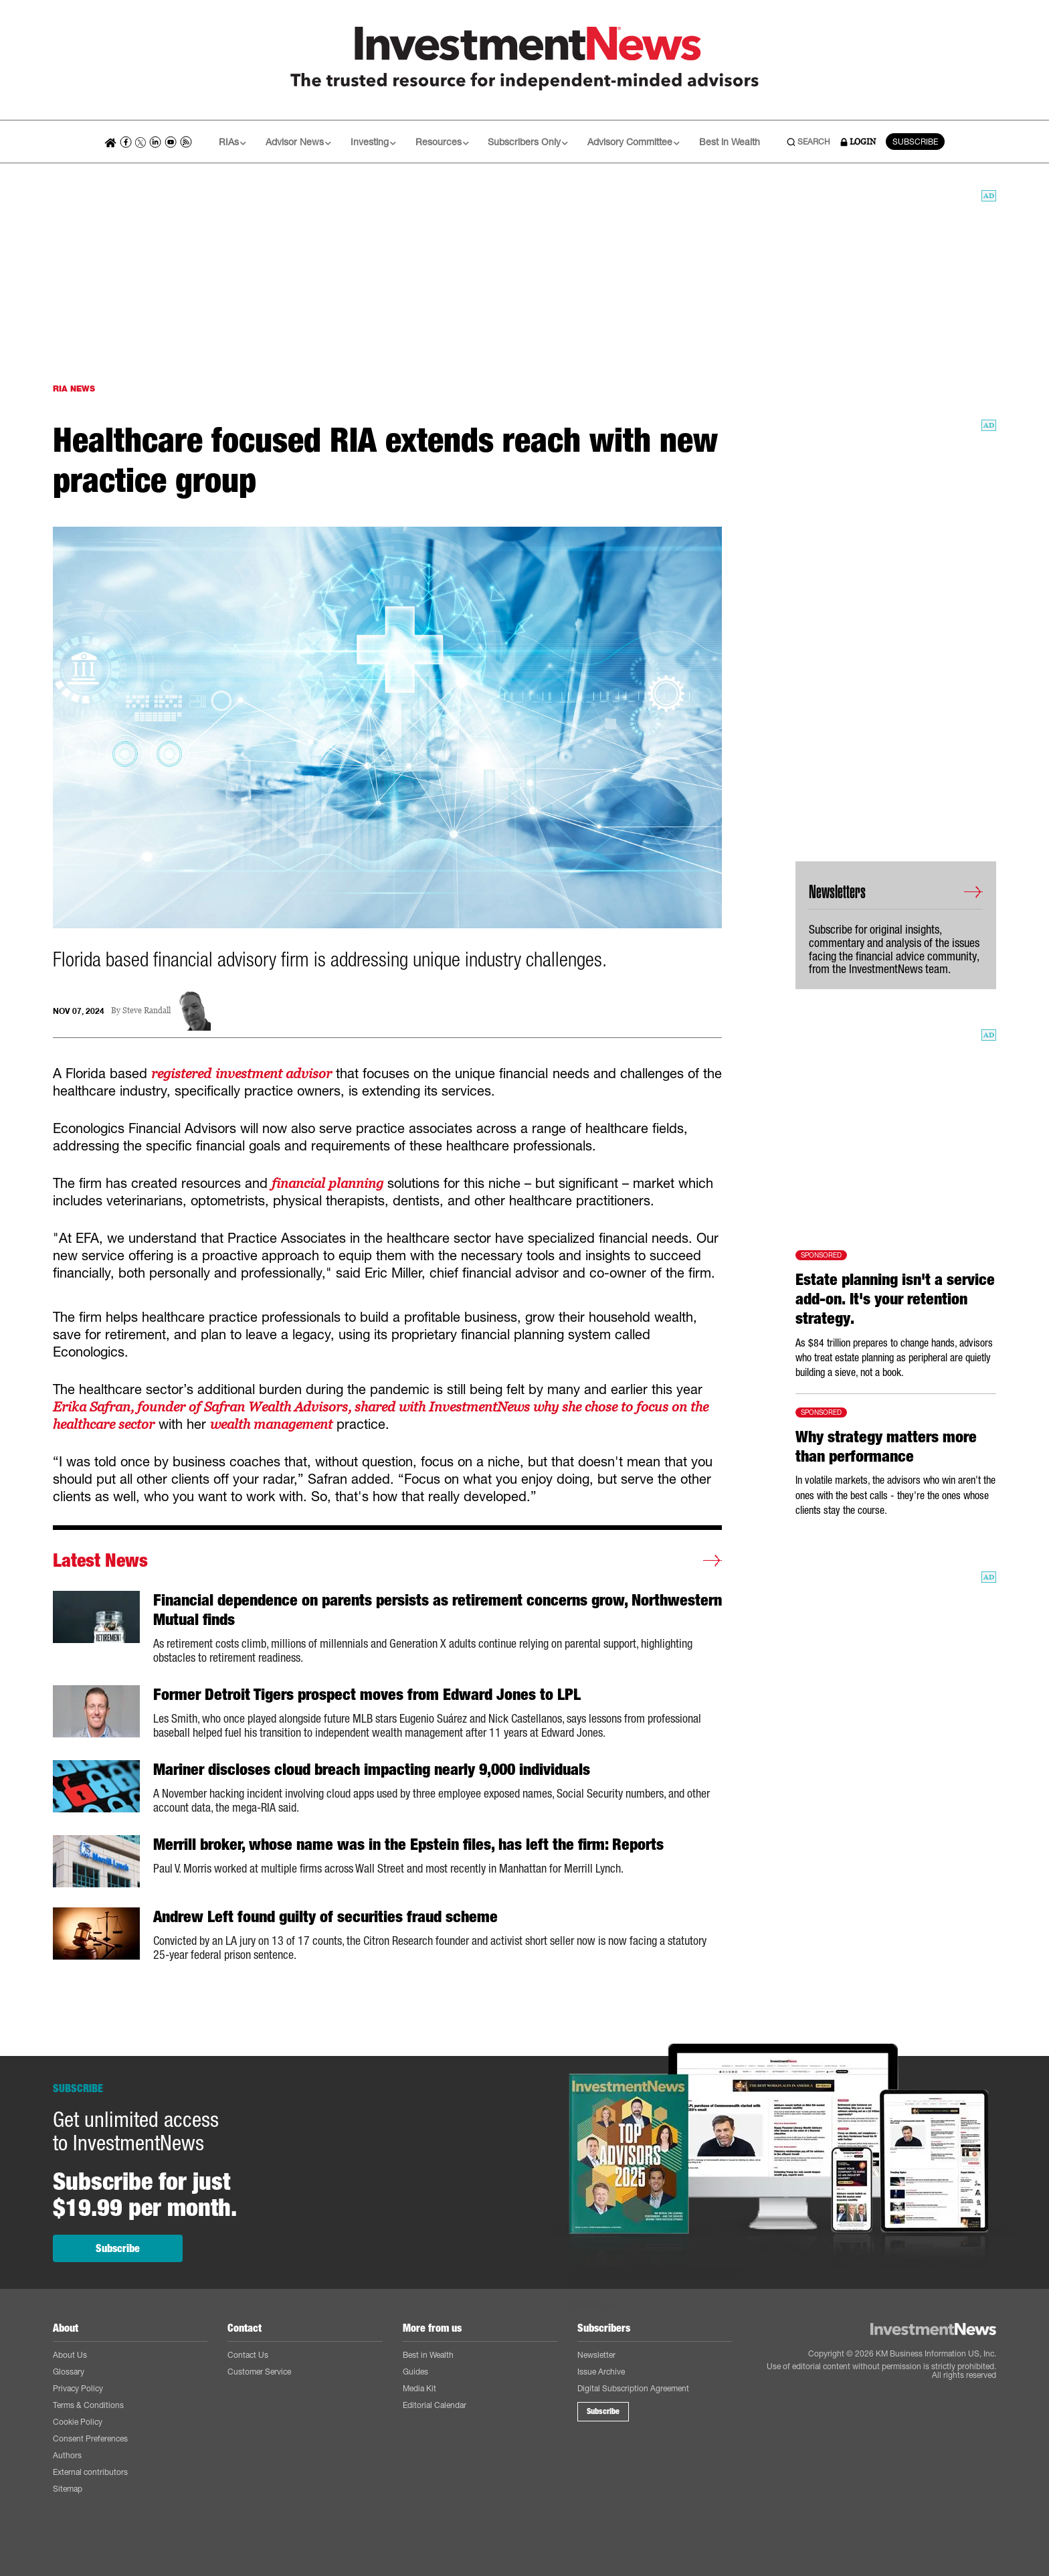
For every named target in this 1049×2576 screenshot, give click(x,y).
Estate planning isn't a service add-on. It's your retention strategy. (895, 1299)
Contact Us (247, 2355)
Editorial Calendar (434, 2405)
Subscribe (118, 2248)
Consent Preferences (90, 2438)
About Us (70, 2355)
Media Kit (419, 2388)
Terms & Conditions (88, 2405)
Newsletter (596, 2355)
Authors (67, 2455)
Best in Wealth (729, 141)
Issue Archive (601, 2372)
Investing (373, 141)
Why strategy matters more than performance (886, 1447)
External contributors (90, 2472)
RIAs (232, 141)
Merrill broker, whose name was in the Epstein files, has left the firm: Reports (408, 1844)
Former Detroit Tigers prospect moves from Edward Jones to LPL (367, 1694)
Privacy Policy (78, 2388)
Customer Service (259, 2372)
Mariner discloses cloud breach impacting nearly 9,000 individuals (371, 1769)
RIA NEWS (74, 388)
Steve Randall (146, 1011)
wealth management (271, 1424)
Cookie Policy (77, 2422)
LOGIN (858, 142)
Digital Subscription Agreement (633, 2388)
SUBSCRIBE (915, 142)
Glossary (68, 2372)
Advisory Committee (633, 141)
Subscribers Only (528, 141)
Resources (442, 141)
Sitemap (67, 2489)
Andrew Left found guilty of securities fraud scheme (325, 1916)
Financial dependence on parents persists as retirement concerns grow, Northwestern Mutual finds (437, 1610)
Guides (415, 2372)
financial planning (327, 1183)
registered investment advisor (241, 1073)
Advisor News (298, 141)
